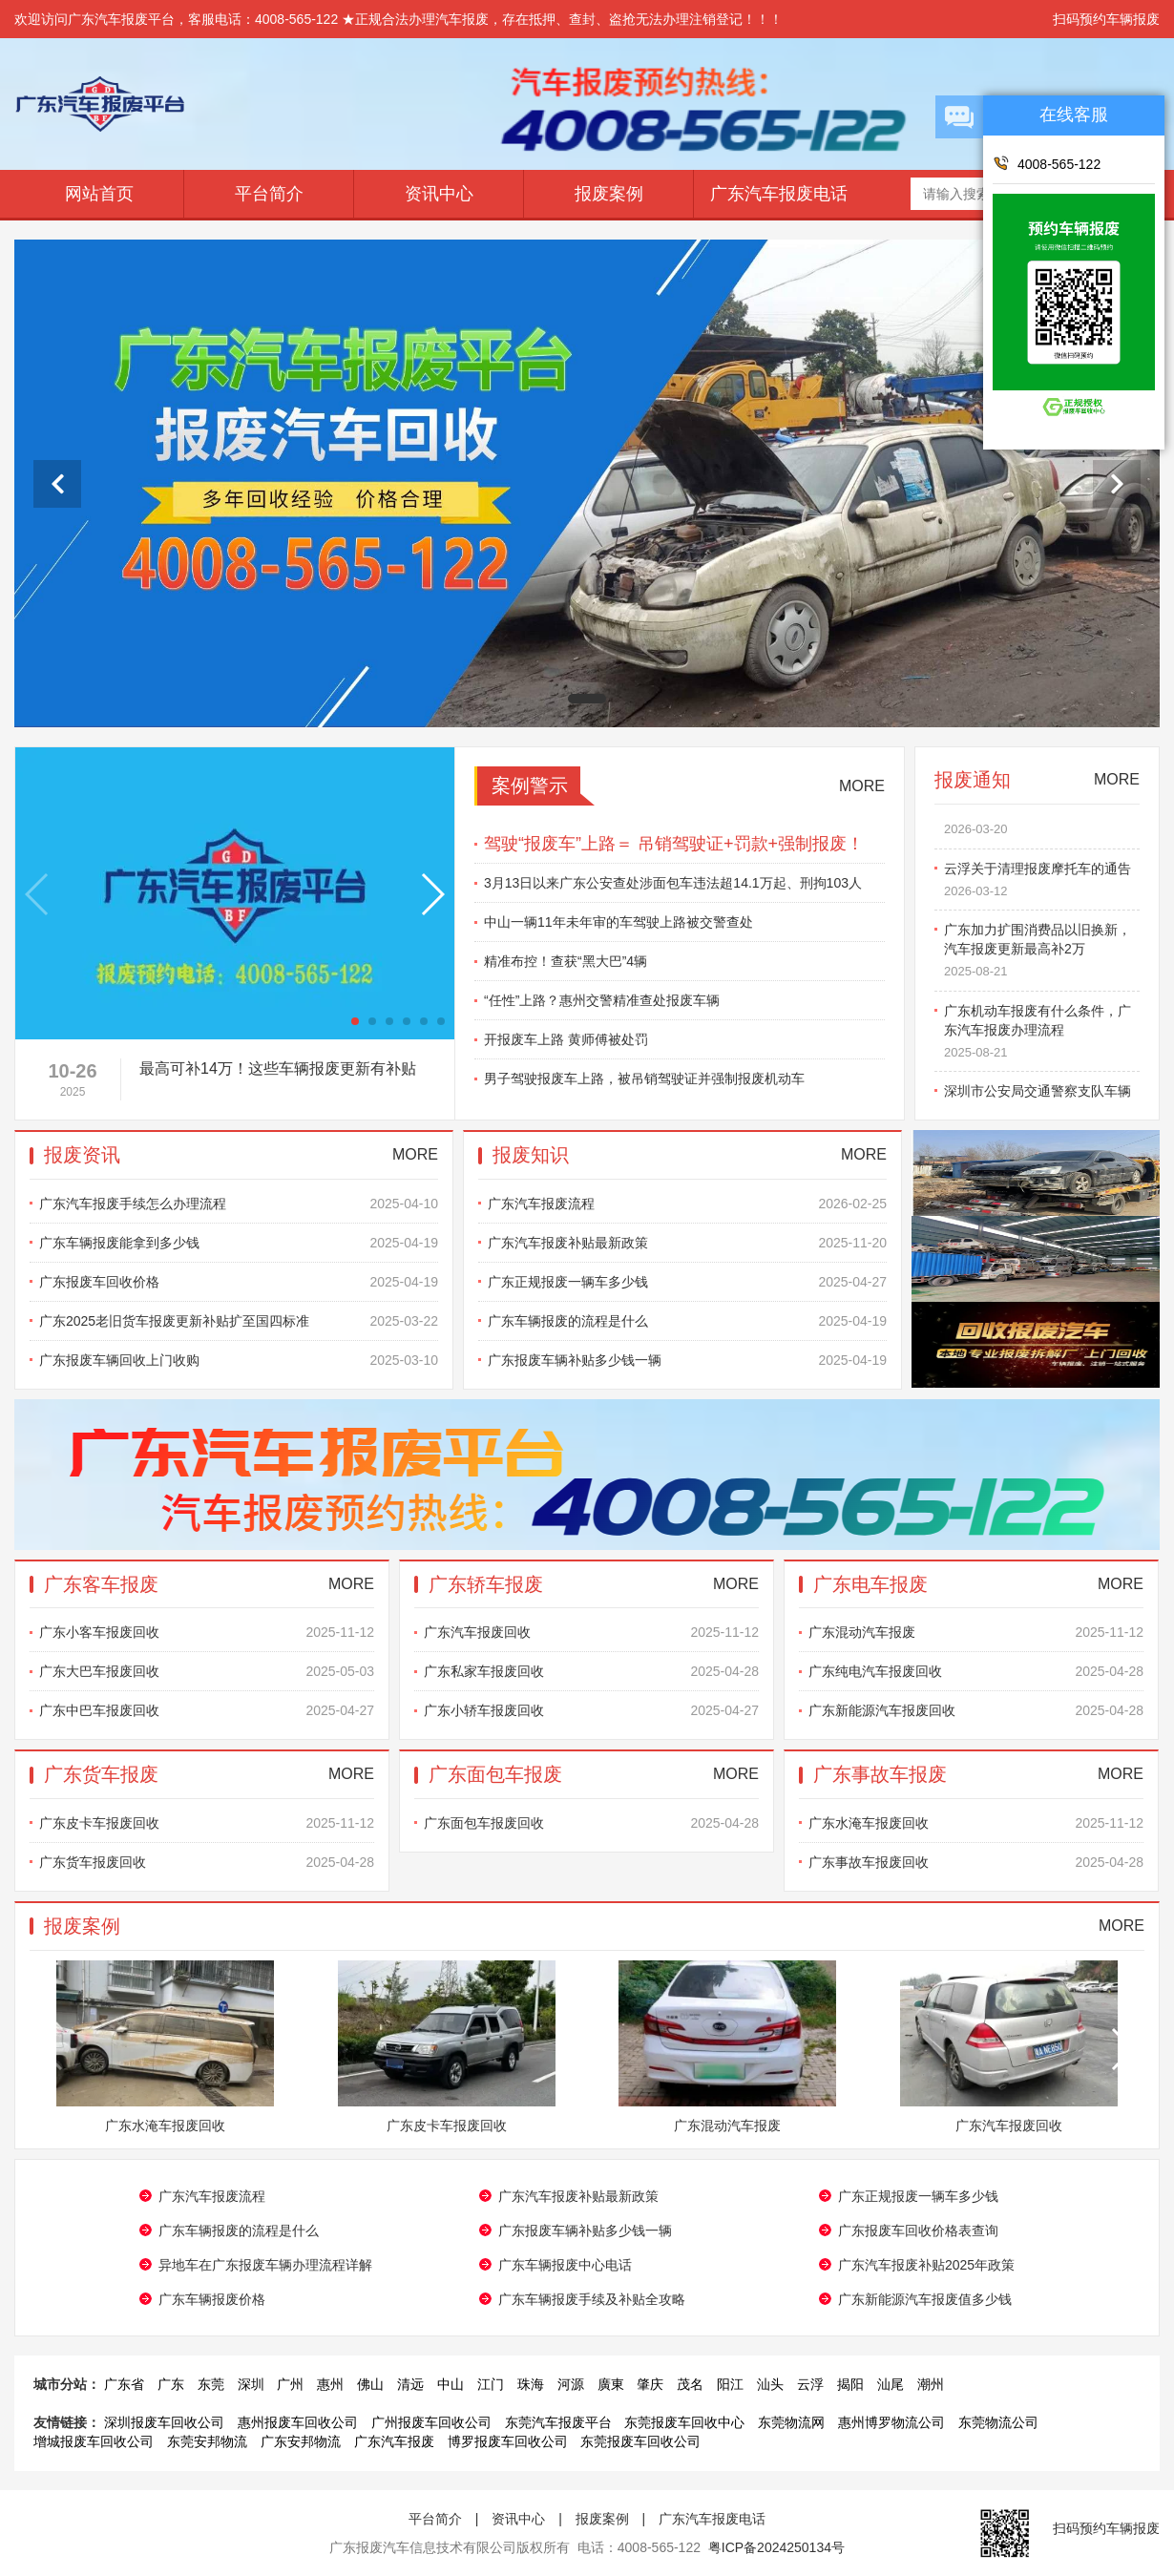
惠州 (330, 2384)
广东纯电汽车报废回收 (975, 1671)
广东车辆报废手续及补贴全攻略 (591, 2299)
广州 (290, 2384)
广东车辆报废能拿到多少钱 (238, 1243)
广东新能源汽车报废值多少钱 (925, 2299)
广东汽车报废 (394, 2441)
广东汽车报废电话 (779, 193)
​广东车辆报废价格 (211, 2299)
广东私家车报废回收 (591, 1671)
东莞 (211, 2384)
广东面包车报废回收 (591, 1823)
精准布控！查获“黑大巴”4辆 (565, 961)
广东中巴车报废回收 (206, 1710)
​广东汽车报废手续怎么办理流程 (238, 1203)
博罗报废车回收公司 (508, 2441)
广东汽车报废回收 (591, 1632)
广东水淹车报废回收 (975, 1823)
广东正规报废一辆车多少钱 (687, 1282)
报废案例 (609, 193)
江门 (490, 2384)
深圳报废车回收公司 (164, 2422)
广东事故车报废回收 (975, 1862)
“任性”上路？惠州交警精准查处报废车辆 (602, 1000)
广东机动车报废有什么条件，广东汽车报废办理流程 (1042, 1038)
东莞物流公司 (998, 2422)
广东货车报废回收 (206, 1862)
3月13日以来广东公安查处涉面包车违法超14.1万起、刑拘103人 (673, 882)
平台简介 (269, 193)
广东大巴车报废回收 (206, 1671)
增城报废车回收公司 (93, 2441)
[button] (355, 1021)
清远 (410, 2384)
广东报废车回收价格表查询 (918, 2230)
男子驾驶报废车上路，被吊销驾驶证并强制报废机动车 (644, 1078)
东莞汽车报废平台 (558, 2422)
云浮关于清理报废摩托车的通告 (1042, 887)
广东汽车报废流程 (687, 1203)
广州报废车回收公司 (431, 2422)
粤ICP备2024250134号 (776, 2547)
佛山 (370, 2384)
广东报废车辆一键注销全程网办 (1042, 825)
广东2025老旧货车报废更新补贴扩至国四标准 (238, 1321)
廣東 (610, 2384)
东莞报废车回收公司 (640, 2441)
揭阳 (850, 2384)
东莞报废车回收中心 (684, 2422)
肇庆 (650, 2384)
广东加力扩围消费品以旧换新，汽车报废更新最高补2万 (1042, 957)
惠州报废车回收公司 (298, 2422)
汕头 (770, 2384)
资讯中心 (439, 193)
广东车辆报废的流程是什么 (687, 1321)
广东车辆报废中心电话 (565, 2264)
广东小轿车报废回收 (591, 1710)
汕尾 (890, 2384)
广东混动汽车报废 (975, 1632)
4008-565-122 (1047, 163)
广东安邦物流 (301, 2441)
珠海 (530, 2384)
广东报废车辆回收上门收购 (238, 1360)
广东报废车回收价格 (238, 1282)
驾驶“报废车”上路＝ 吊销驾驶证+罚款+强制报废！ (674, 843)
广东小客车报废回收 (206, 1632)
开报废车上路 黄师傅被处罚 (566, 1039)
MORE (862, 786)
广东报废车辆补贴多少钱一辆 (687, 1360)
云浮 (810, 2384)
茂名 (690, 2384)
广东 (170, 2384)
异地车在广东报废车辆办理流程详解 (265, 2264)
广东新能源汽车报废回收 (975, 1710)
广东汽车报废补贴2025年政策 (926, 2264)
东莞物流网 (791, 2422)
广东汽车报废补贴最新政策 (687, 1243)
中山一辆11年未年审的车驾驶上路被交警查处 (618, 922)
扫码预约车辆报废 (1106, 19)
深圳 (251, 2384)
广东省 (124, 2384)
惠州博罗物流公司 (891, 2422)
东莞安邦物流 (207, 2441)
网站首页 (99, 193)
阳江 (730, 2384)
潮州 (930, 2384)
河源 (570, 2384)
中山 (450, 2384)
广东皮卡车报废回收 (206, 1823)
